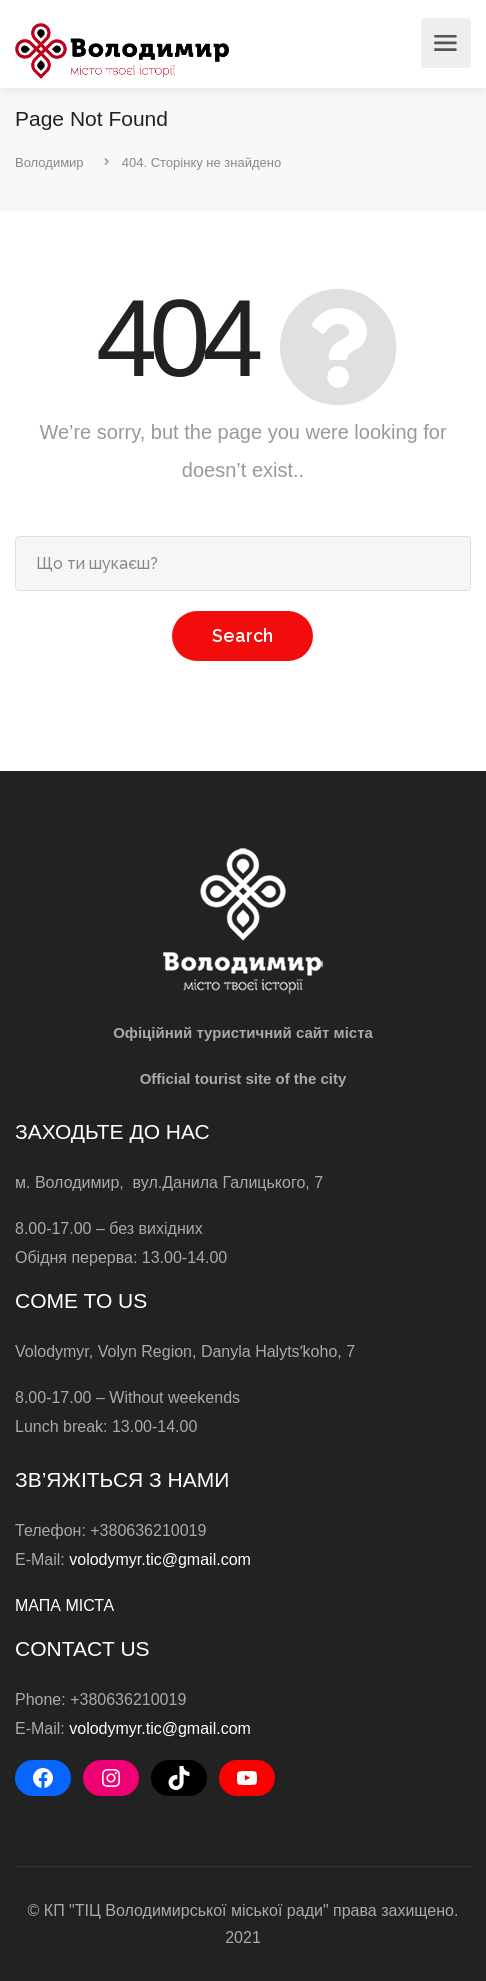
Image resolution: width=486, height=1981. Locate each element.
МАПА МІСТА (64, 1605)
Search (242, 635)
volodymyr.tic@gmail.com (160, 1559)
